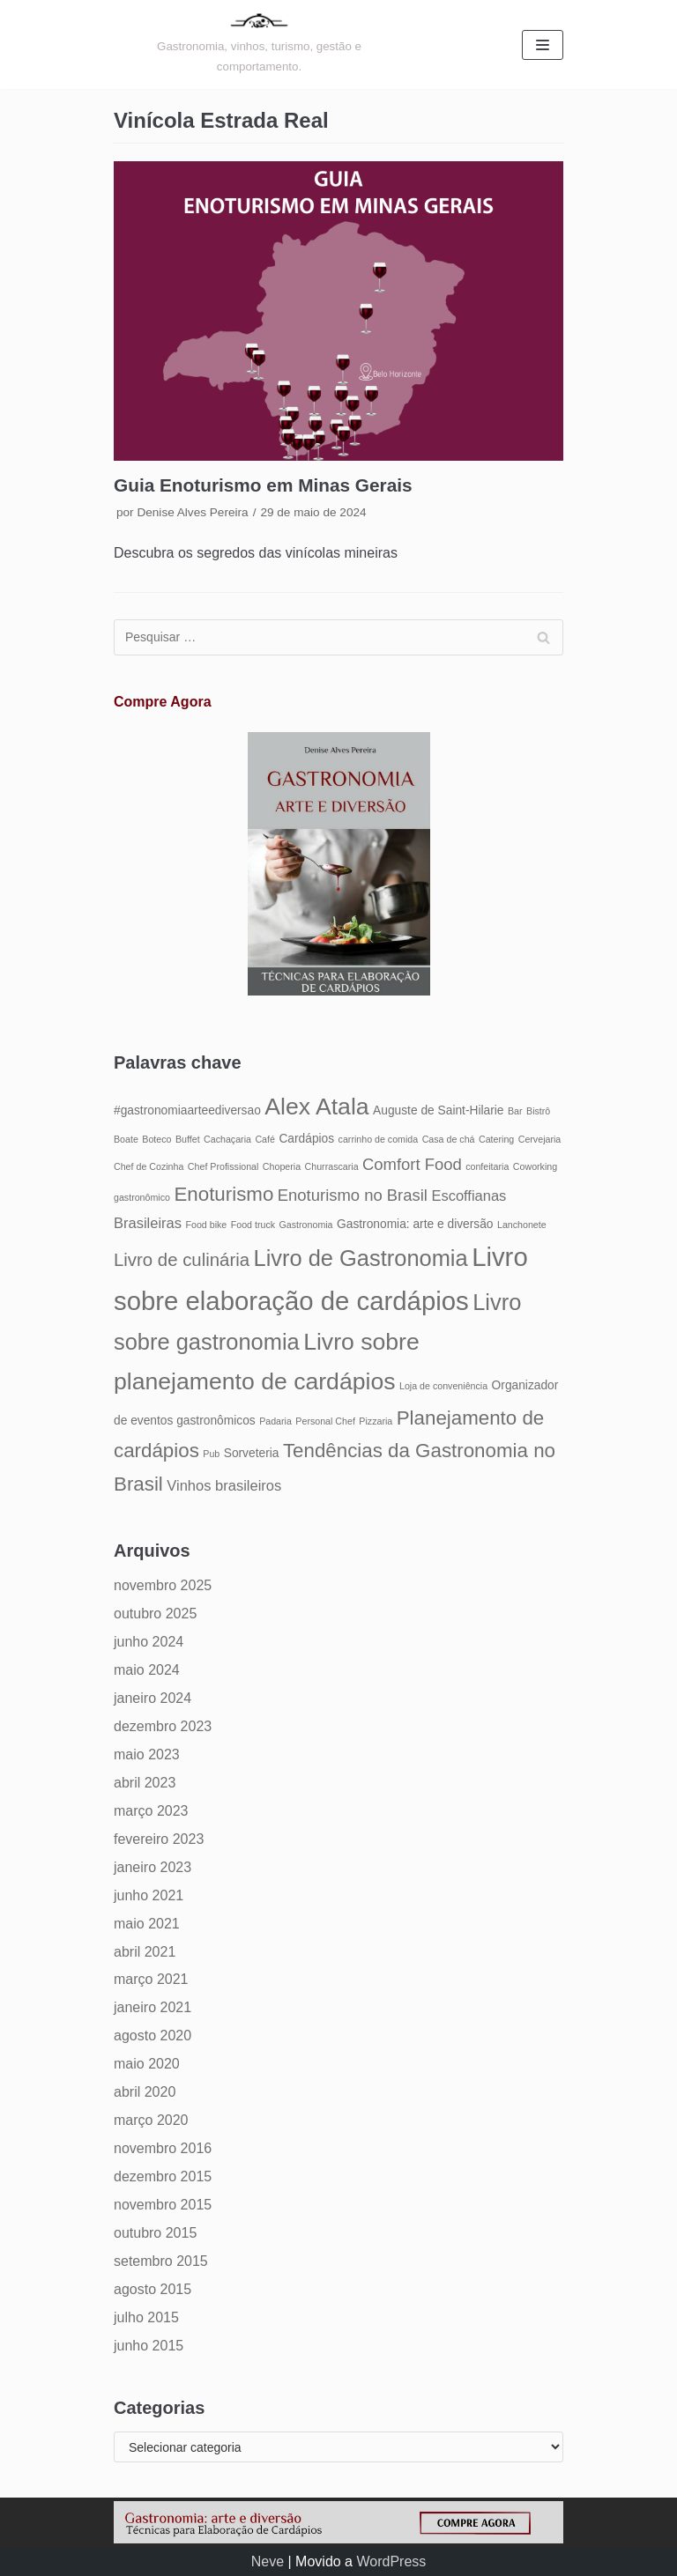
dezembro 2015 (163, 2176)
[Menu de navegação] (542, 45)
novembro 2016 (163, 2148)
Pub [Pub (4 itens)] (211, 1453)
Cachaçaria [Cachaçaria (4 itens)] (227, 1139)
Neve (267, 2561)
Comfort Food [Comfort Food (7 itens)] (412, 1164)
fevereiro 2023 (159, 1839)
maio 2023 (147, 1754)
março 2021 (151, 1979)
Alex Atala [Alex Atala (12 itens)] (316, 1106)
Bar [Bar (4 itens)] (515, 1111)
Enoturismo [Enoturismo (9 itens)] (223, 1194)
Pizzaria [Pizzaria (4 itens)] (375, 1421)
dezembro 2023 (163, 1726)
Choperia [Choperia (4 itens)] (282, 1166)
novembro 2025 (163, 1585)
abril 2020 (144, 2091)
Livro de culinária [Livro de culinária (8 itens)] (181, 1259)
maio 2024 (147, 1669)
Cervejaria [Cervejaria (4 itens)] (540, 1139)
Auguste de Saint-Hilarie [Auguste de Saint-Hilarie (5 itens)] (438, 1110)
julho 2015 (146, 2317)
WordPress (391, 2561)
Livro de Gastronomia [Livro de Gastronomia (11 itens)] (360, 1258)
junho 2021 (148, 1895)
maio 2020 (147, 2063)
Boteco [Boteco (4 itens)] (156, 1139)
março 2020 (151, 2120)
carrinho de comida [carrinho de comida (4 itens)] (378, 1139)
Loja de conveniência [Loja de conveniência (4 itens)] (443, 1386)
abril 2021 (144, 1951)
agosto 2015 (152, 2289)
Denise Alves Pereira (192, 512)
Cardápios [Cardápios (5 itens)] (306, 1138)
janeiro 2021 (152, 2007)
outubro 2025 (155, 1613)
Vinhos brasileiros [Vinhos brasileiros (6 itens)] (224, 1485)
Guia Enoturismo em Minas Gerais (263, 485)
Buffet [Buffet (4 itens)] (187, 1139)
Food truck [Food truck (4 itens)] (253, 1224)
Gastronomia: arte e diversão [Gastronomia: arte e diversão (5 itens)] (415, 1224)
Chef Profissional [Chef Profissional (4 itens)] (223, 1166)
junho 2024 (148, 1641)
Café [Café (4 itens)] (265, 1139)
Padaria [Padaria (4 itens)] (275, 1421)
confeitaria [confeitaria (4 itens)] (487, 1166)
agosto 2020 (152, 2035)
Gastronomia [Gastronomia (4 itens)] (306, 1224)
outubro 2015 (155, 2232)
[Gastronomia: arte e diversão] (259, 44)
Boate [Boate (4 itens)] (126, 1139)
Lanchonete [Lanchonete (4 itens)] (522, 1224)
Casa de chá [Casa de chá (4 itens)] (448, 1139)
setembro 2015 (161, 2261)
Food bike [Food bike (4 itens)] (206, 1224)
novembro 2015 (163, 2204)
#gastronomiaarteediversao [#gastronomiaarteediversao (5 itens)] (187, 1110)
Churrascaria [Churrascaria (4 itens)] (332, 1166)
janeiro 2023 (152, 1867)
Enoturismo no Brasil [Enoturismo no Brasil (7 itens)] (353, 1195)
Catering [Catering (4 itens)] (496, 1139)
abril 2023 (144, 1782)
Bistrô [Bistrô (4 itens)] (538, 1111)
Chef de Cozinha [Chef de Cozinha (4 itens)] (148, 1166)
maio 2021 (147, 1923)
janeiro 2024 (152, 1698)
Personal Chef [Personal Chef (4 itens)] (325, 1421)
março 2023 (151, 1810)
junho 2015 (148, 2345)
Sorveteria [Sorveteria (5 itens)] (251, 1453)
